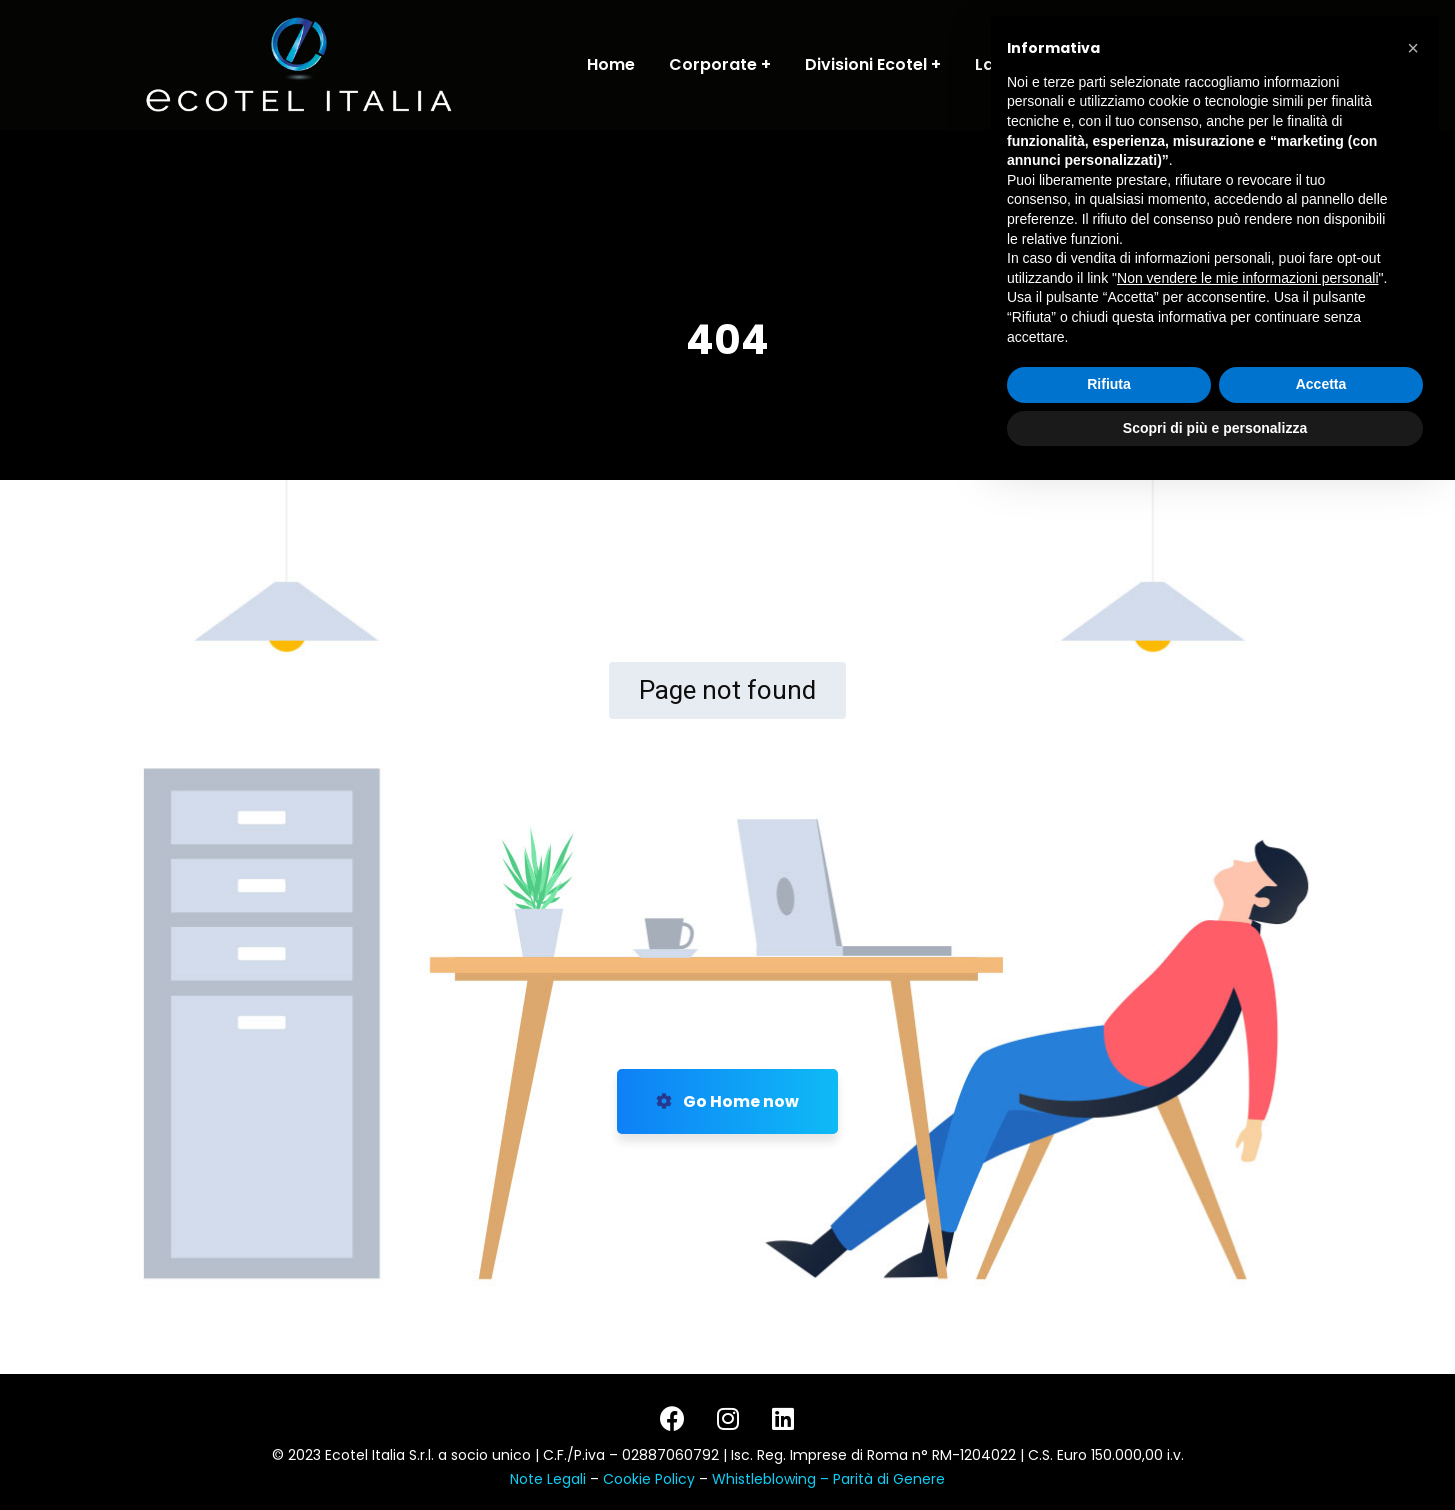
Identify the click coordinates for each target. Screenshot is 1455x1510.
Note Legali (548, 1479)
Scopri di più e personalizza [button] (1215, 1455)
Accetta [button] (1321, 1412)
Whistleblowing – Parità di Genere (828, 1479)
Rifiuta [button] (1109, 1412)
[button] (1413, 1076)
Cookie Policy (651, 1479)
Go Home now (727, 1101)
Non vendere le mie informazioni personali (1247, 1305)
